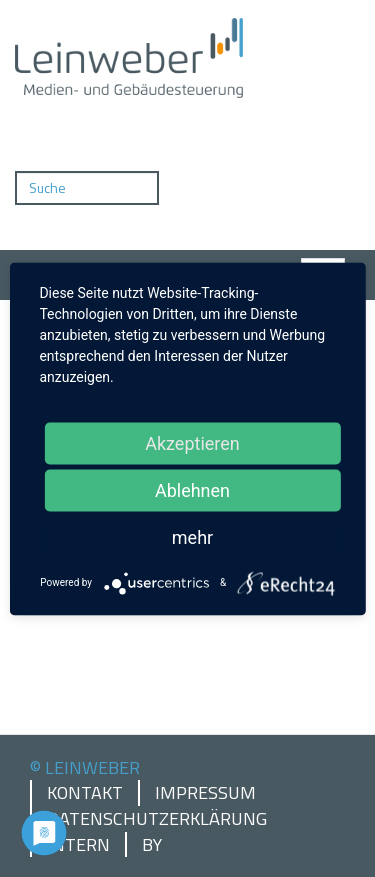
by (152, 845)
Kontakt (85, 793)
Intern (78, 845)
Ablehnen (192, 489)
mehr (192, 536)
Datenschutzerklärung (157, 819)
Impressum (205, 793)
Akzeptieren (192, 442)
